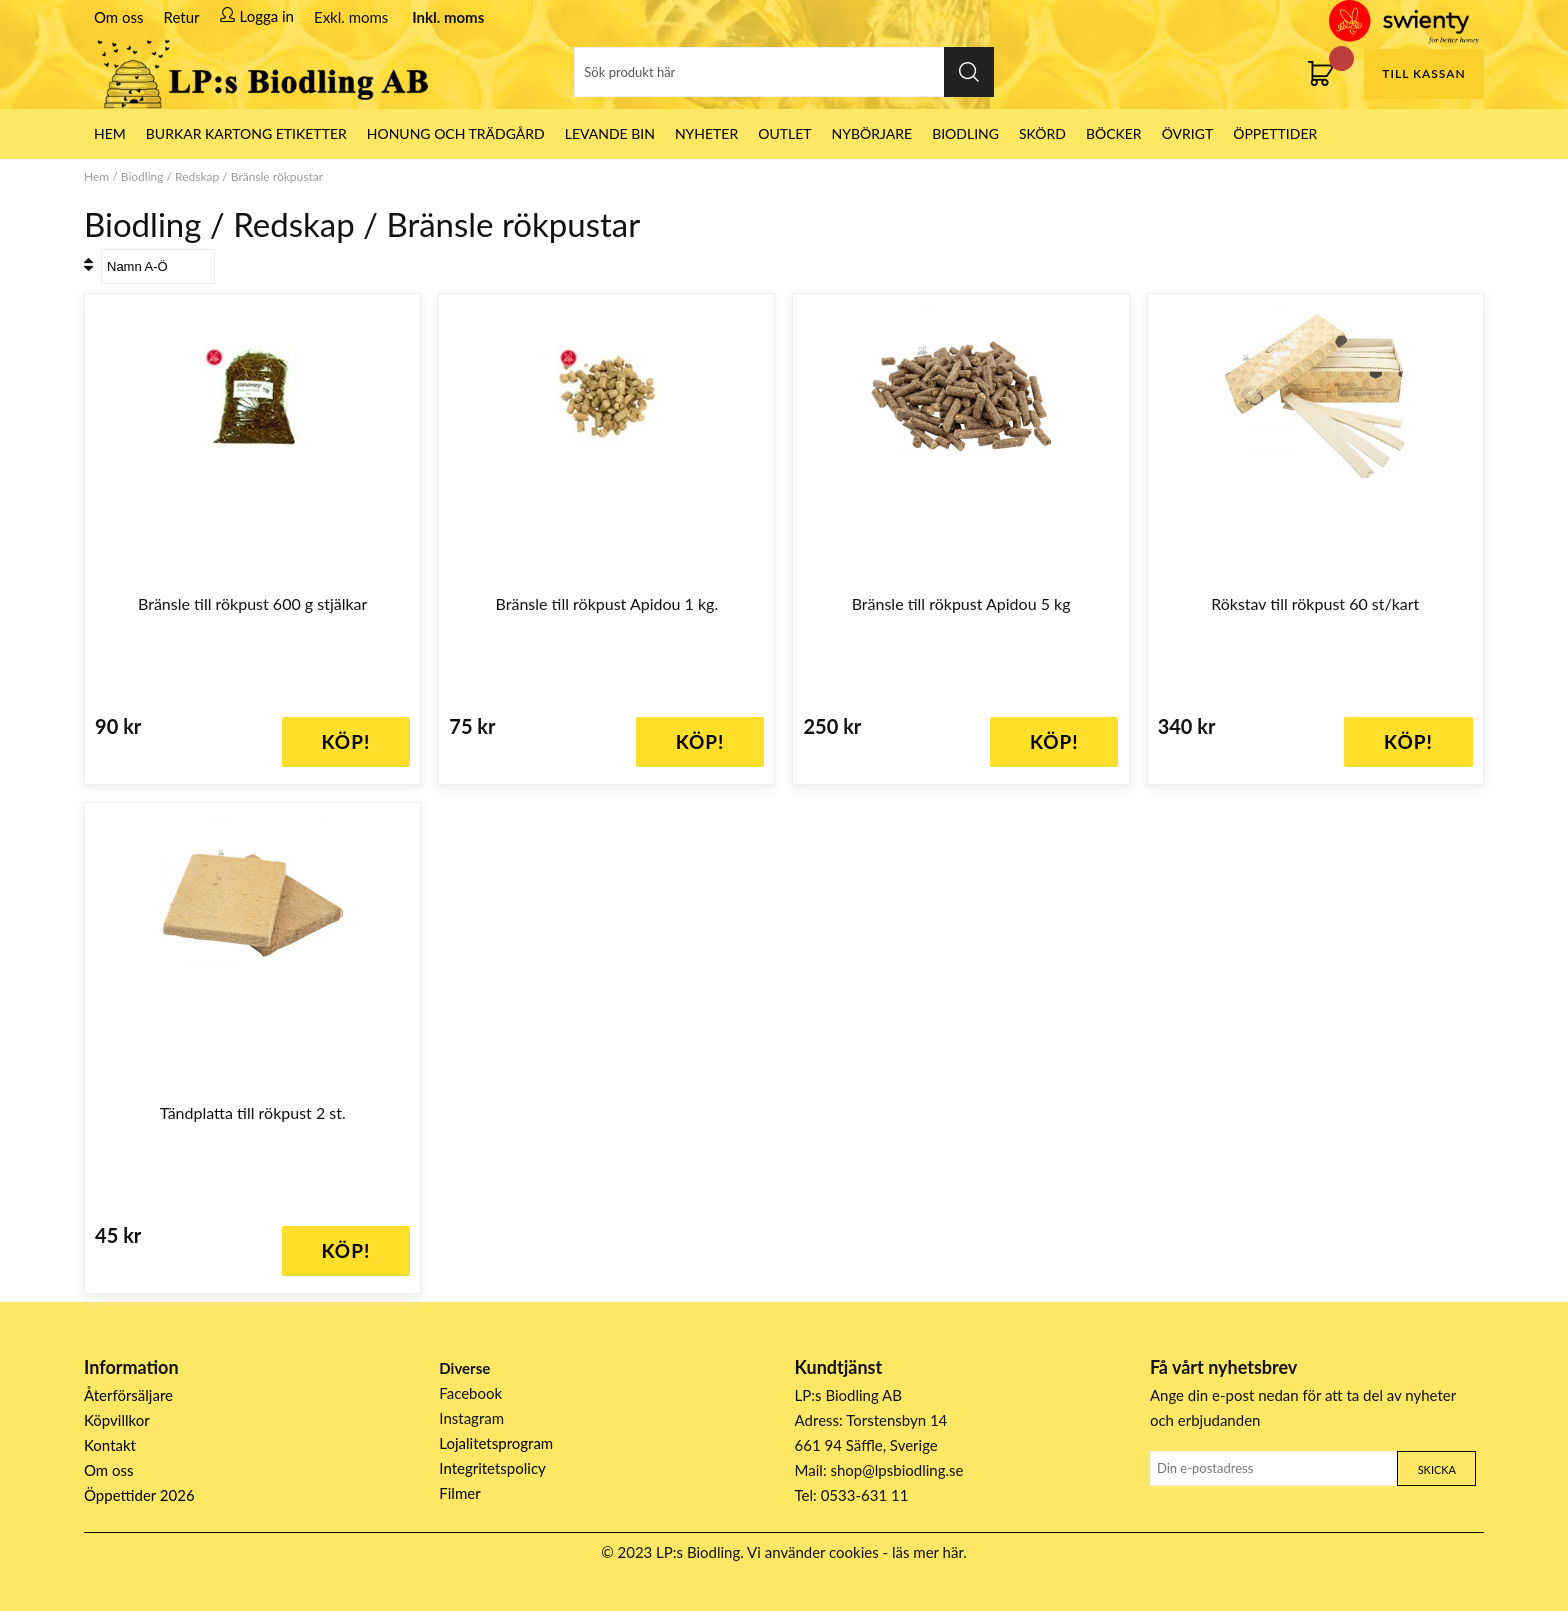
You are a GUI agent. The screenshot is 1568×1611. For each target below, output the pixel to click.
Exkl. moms (351, 17)
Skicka (1437, 1469)
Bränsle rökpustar (277, 176)
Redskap (197, 176)
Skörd (1042, 133)
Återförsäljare (128, 1395)
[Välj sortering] (158, 266)
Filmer (459, 1493)
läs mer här (927, 1552)
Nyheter (706, 133)
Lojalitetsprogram (496, 1443)
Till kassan (1423, 73)
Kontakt (110, 1445)
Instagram (471, 1418)
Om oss (119, 17)
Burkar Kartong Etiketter (246, 133)
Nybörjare (872, 133)
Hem (96, 176)
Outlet (784, 133)
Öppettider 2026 (139, 1495)
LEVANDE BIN (610, 133)
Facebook (470, 1393)
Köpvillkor (117, 1420)
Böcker (1114, 133)
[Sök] (784, 72)
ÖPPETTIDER (1275, 133)
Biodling (965, 133)
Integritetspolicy (492, 1468)
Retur (182, 17)
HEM (110, 133)
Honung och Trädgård (456, 133)
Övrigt (1188, 133)
